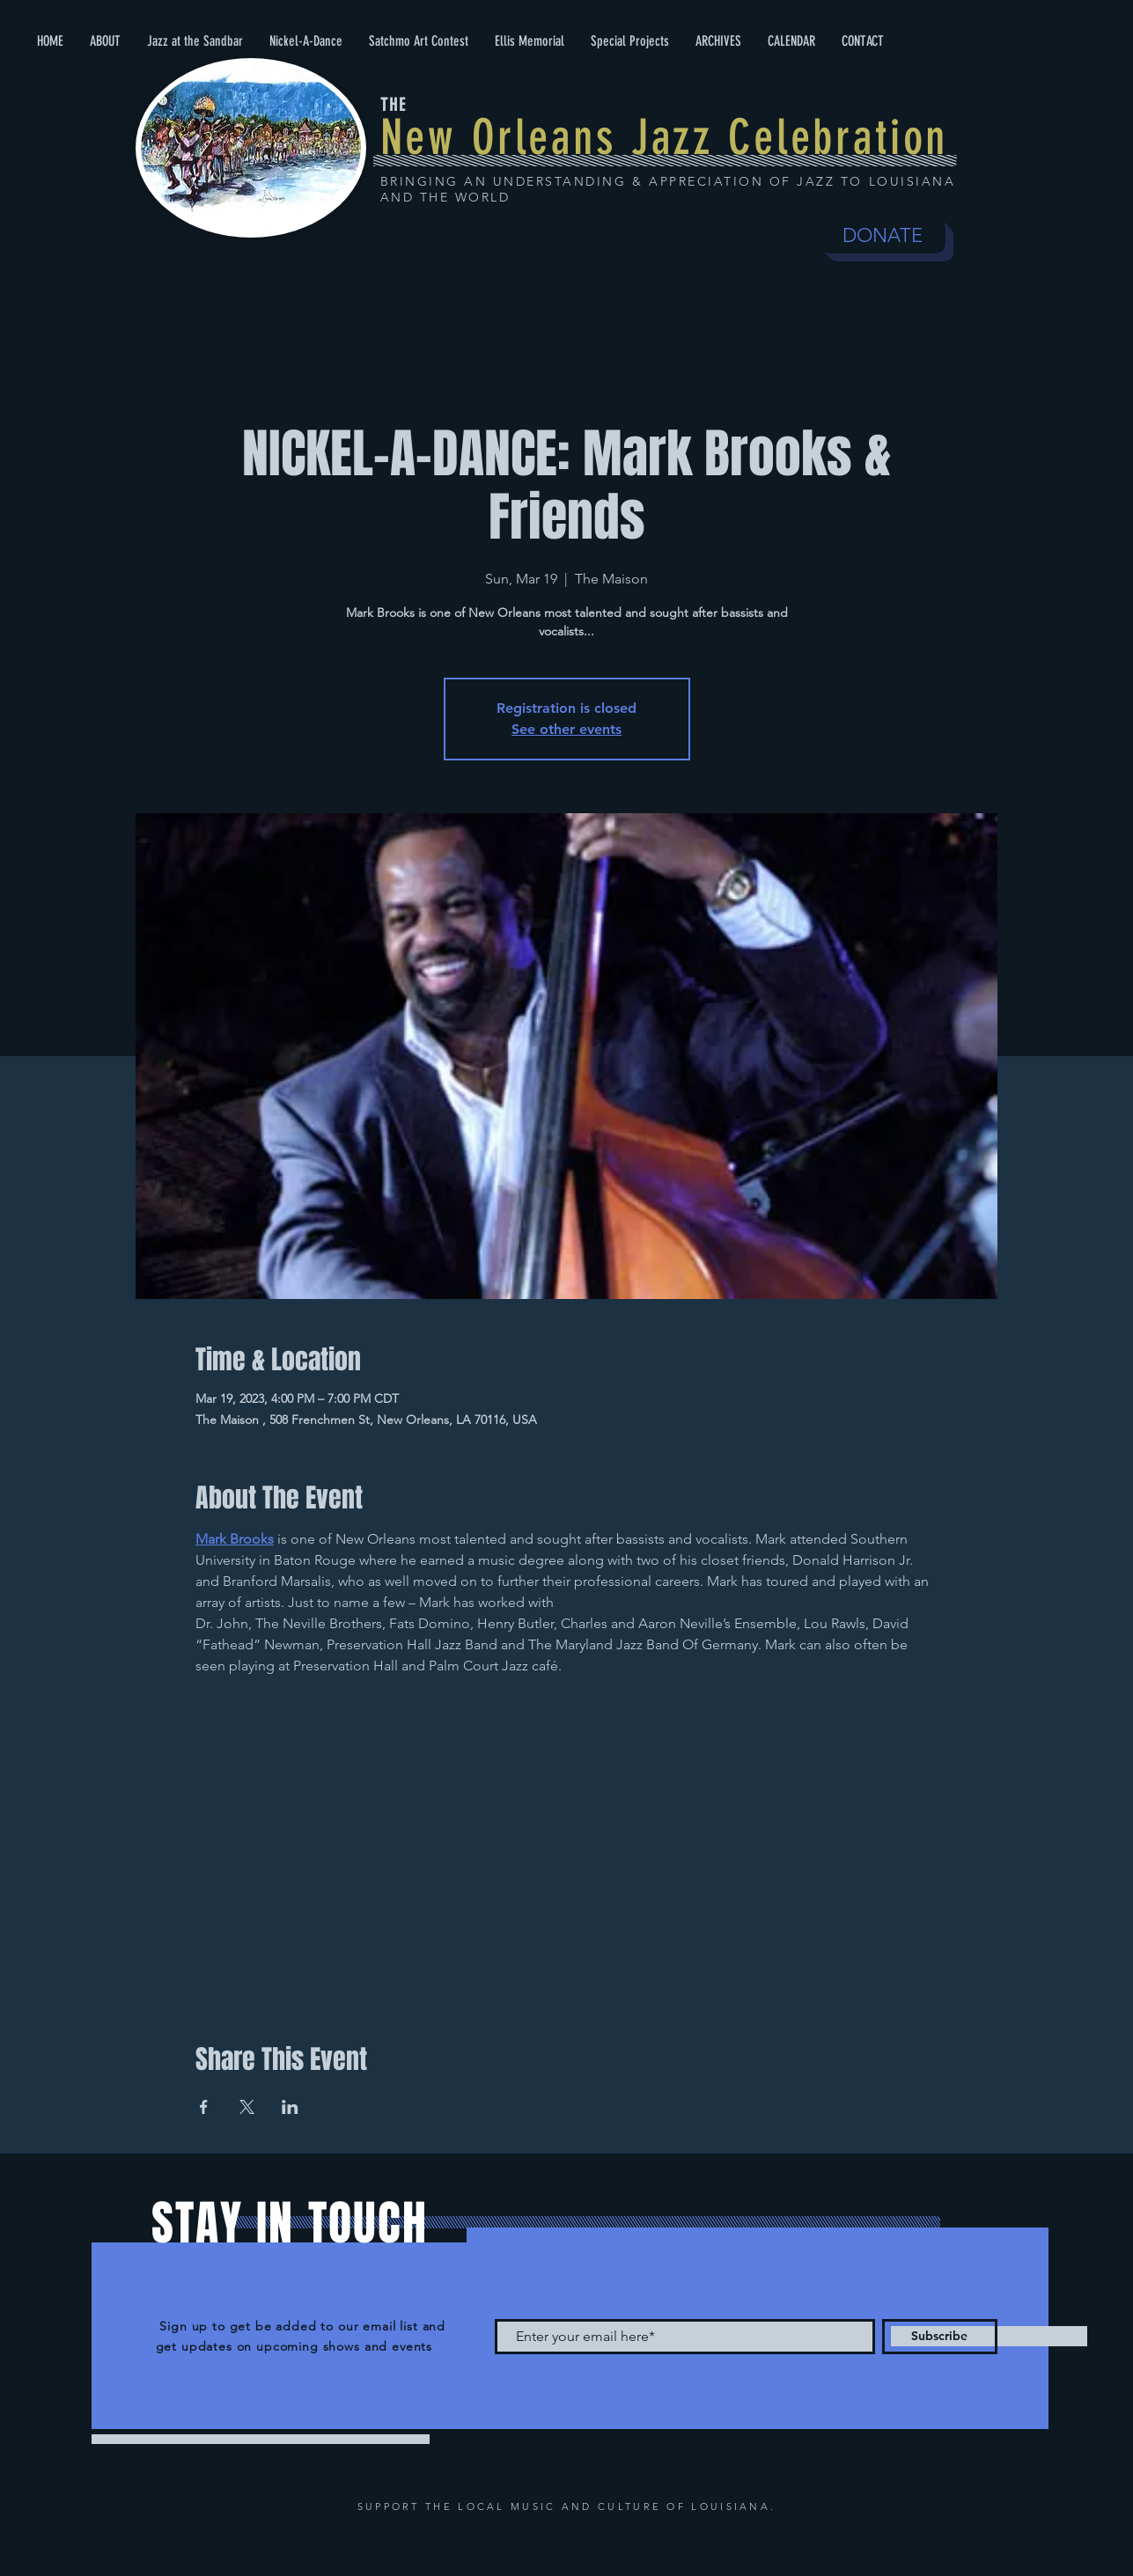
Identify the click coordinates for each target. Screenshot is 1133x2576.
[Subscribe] (939, 2336)
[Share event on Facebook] (203, 2107)
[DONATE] (882, 235)
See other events (566, 729)
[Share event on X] (247, 2107)
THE (393, 104)
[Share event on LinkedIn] (290, 2107)
